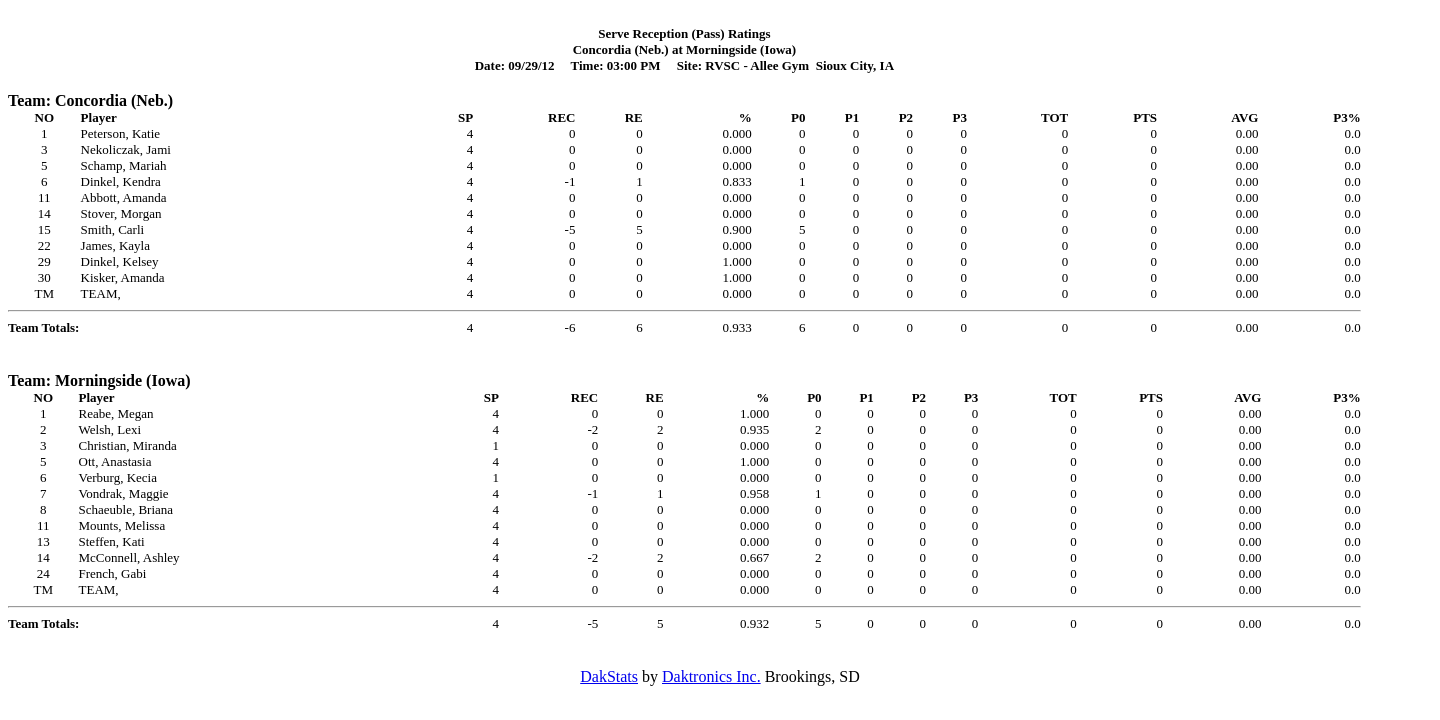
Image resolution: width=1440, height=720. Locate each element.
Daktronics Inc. (711, 676)
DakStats (609, 676)
